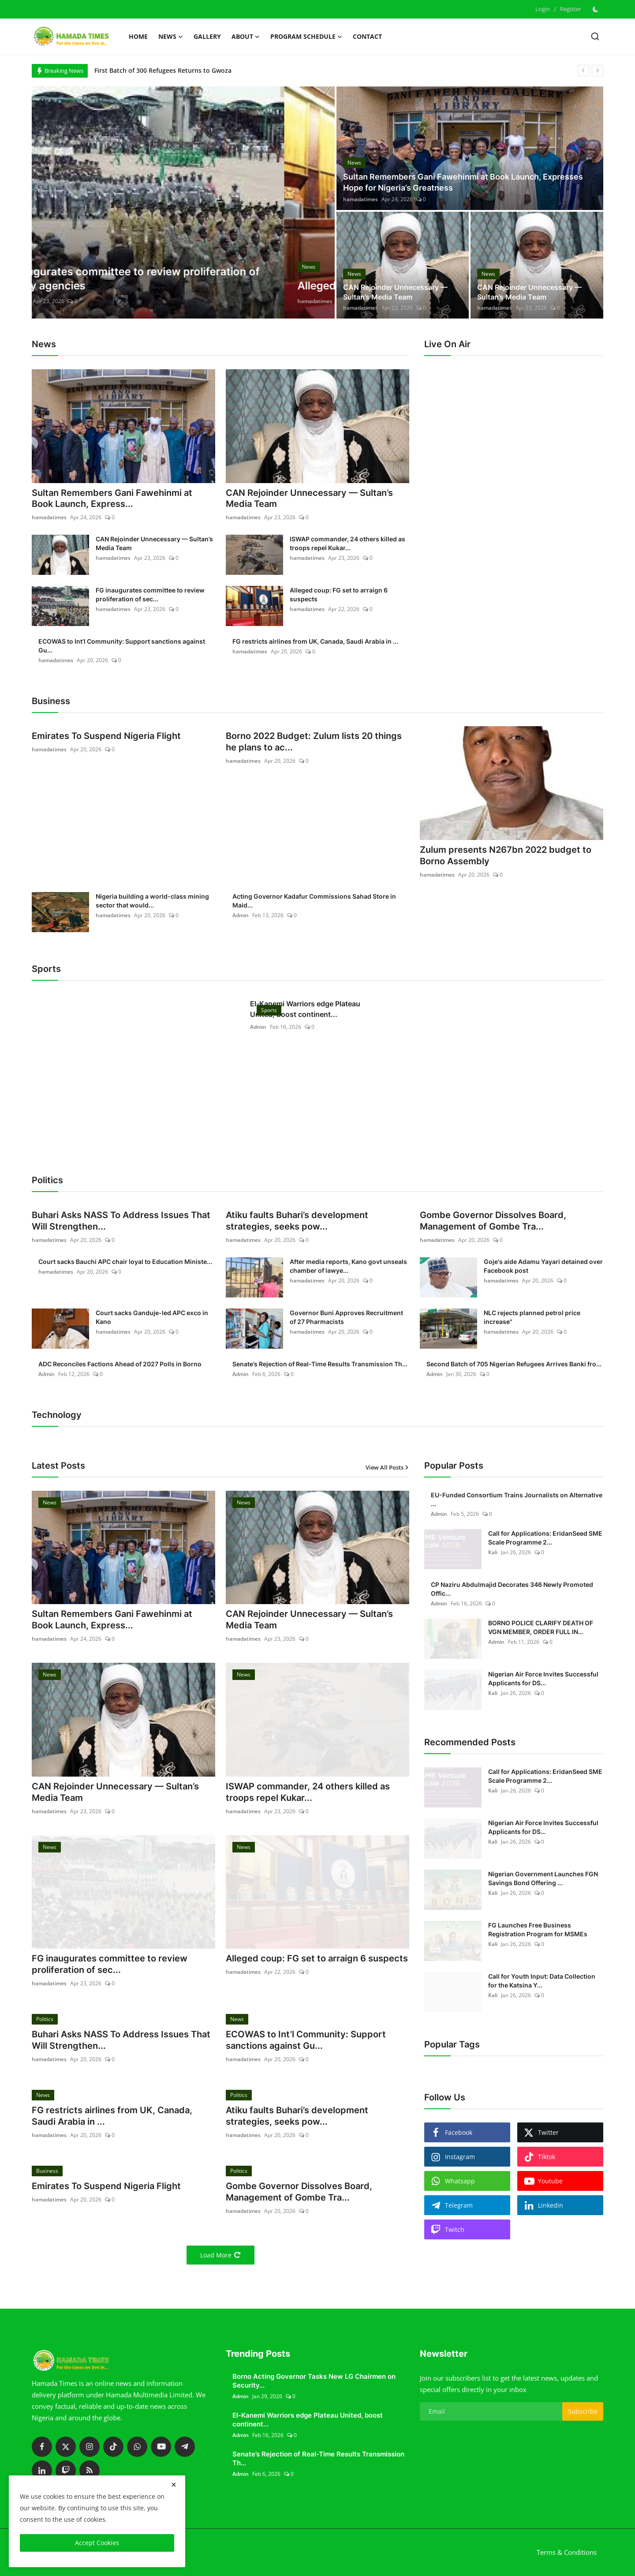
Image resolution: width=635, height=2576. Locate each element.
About (246, 36)
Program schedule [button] (306, 36)
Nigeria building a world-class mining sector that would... (152, 900)
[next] (597, 70)
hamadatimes (62, 301)
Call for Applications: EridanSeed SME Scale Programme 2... (545, 1538)
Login (542, 9)
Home (138, 36)
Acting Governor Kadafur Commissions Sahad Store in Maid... (314, 900)
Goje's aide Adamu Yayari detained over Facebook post (543, 1266)
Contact (367, 36)
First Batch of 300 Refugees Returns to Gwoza (163, 70)
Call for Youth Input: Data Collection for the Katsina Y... (541, 1980)
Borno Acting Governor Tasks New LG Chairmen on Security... (314, 2381)
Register (570, 9)
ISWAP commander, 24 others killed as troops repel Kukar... (347, 544)
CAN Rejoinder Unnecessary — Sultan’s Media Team (395, 292)
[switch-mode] (596, 9)
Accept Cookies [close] (97, 2543)
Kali (492, 1552)
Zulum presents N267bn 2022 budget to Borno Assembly (505, 856)
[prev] (583, 70)
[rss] (89, 2471)
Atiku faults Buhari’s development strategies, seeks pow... (297, 1221)
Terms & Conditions (567, 2552)
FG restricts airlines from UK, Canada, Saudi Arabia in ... (315, 641)
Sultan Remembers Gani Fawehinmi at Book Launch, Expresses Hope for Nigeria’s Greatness (463, 182)
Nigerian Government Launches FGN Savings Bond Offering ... (543, 1878)
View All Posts (387, 1467)
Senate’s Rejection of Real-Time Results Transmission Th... (319, 1364)
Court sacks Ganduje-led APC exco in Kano (152, 1317)
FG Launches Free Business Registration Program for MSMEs (537, 1929)
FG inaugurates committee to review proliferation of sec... (150, 595)
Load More (220, 2255)
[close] (174, 2485)
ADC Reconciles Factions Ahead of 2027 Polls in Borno (120, 1364)
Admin (240, 915)
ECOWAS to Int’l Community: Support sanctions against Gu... (121, 646)
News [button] (170, 36)
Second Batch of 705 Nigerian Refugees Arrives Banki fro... (513, 1364)
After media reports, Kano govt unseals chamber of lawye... (348, 1266)
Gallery (207, 36)
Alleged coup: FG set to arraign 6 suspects (339, 595)
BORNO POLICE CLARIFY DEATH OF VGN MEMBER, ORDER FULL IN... (540, 1627)
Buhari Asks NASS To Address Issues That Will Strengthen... (121, 1221)
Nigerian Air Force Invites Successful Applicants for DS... (543, 1678)
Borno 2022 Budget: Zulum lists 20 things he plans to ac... (314, 742)
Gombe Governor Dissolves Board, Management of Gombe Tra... (493, 1221)
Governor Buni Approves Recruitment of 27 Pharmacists (346, 1317)
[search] (595, 36)
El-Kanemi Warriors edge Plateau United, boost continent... (305, 1009)
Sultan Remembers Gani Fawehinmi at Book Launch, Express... (112, 499)
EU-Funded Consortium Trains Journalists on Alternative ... (516, 1499)
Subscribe (583, 2411)
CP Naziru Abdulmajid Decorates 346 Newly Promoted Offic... (512, 1589)
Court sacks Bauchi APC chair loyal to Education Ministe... (125, 1261)
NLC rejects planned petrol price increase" (532, 1317)
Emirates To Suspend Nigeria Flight (106, 736)
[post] (183, 202)
